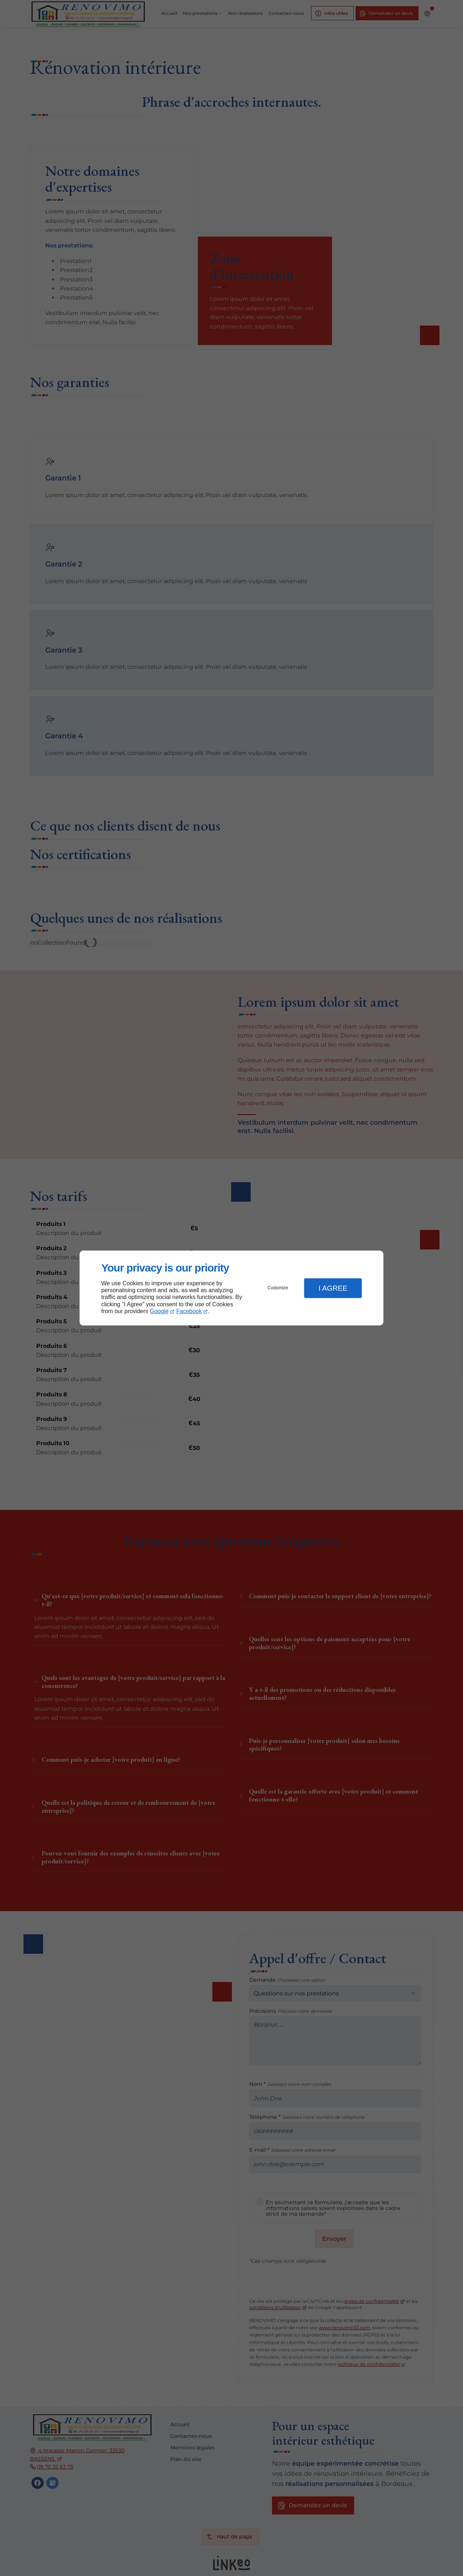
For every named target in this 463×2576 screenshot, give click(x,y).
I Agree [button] (332, 1288)
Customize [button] (278, 1287)
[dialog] (231, 1288)
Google (159, 1311)
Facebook (189, 1311)
